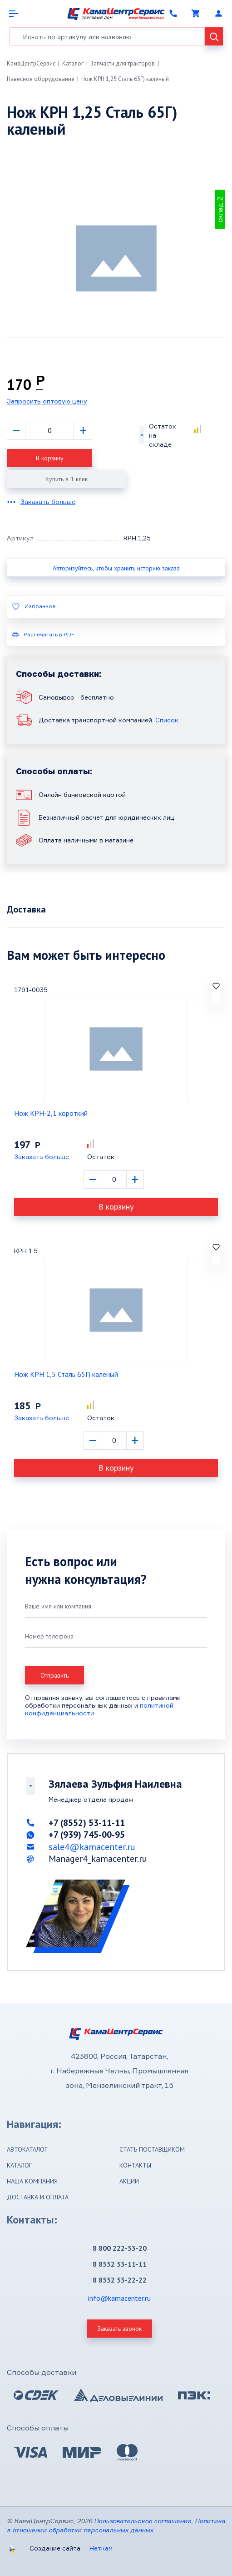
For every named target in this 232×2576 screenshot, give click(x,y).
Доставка (26, 909)
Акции (129, 2181)
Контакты (135, 2165)
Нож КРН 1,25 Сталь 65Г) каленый (125, 79)
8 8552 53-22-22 (120, 2279)
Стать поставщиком (152, 2149)
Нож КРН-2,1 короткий (51, 1113)
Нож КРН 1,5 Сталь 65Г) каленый (66, 1374)
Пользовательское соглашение (142, 2521)
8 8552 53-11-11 (120, 2263)
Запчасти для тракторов (122, 63)
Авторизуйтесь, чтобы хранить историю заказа (116, 568)
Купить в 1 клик (66, 479)
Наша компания (32, 2181)
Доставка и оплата (38, 2197)
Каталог (73, 63)
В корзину (50, 458)
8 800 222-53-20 (120, 2248)
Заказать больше (47, 501)
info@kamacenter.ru (119, 2298)
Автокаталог (27, 2149)
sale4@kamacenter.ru (92, 1846)
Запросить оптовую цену (47, 401)
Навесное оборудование (40, 79)
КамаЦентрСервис (31, 63)
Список (166, 720)
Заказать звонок (120, 2328)
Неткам (101, 2548)
